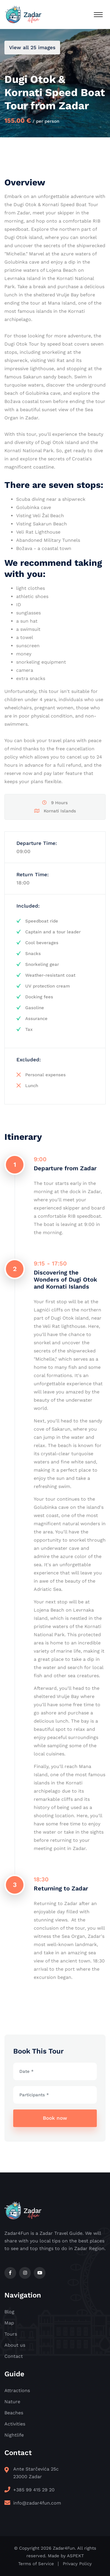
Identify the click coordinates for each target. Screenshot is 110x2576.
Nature (12, 2401)
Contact (13, 2356)
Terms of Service (36, 2563)
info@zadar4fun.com (37, 2503)
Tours (10, 2334)
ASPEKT (75, 2555)
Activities (14, 2424)
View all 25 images (32, 47)
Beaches (13, 2413)
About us (14, 2345)
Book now (55, 2118)
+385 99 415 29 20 (34, 2490)
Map (9, 2323)
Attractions (17, 2390)
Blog (9, 2311)
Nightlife (14, 2435)
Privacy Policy (77, 2563)
